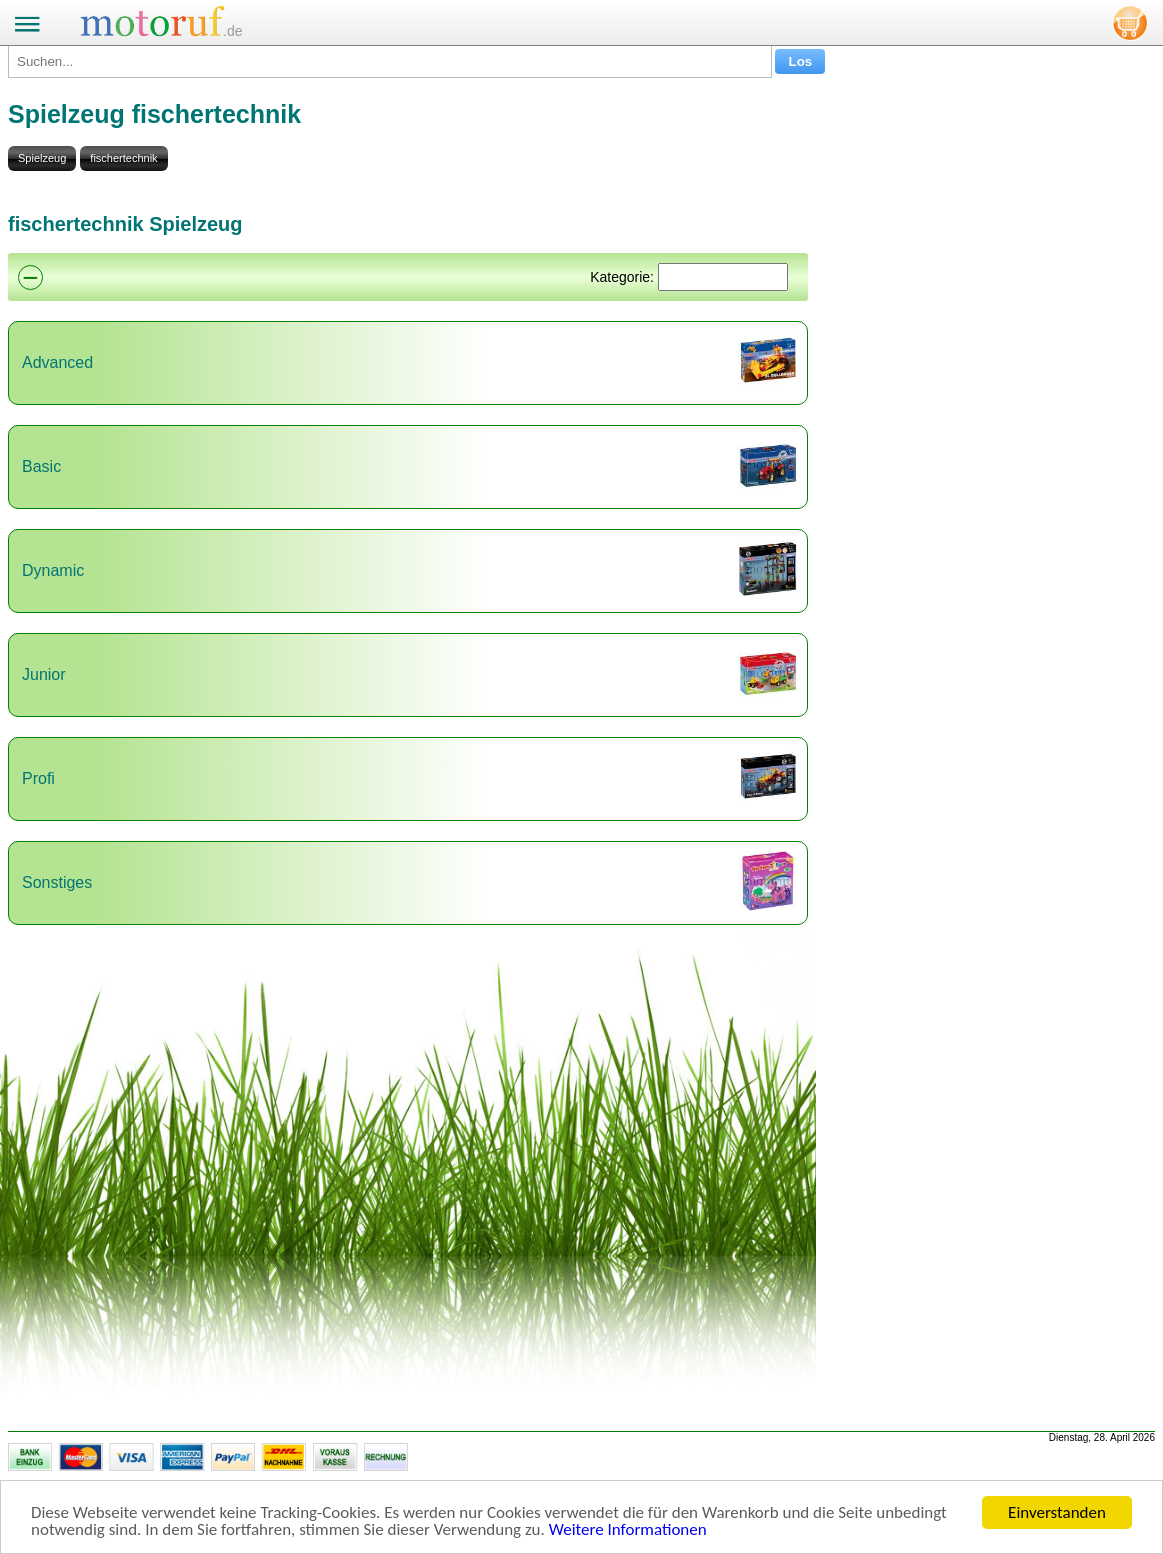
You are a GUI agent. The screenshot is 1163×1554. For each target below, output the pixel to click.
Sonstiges (57, 882)
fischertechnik (123, 158)
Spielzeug (42, 158)
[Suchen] (723, 277)
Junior (44, 674)
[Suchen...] (390, 61)
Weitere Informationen (628, 1530)
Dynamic (53, 570)
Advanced (57, 362)
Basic (41, 466)
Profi (38, 778)
